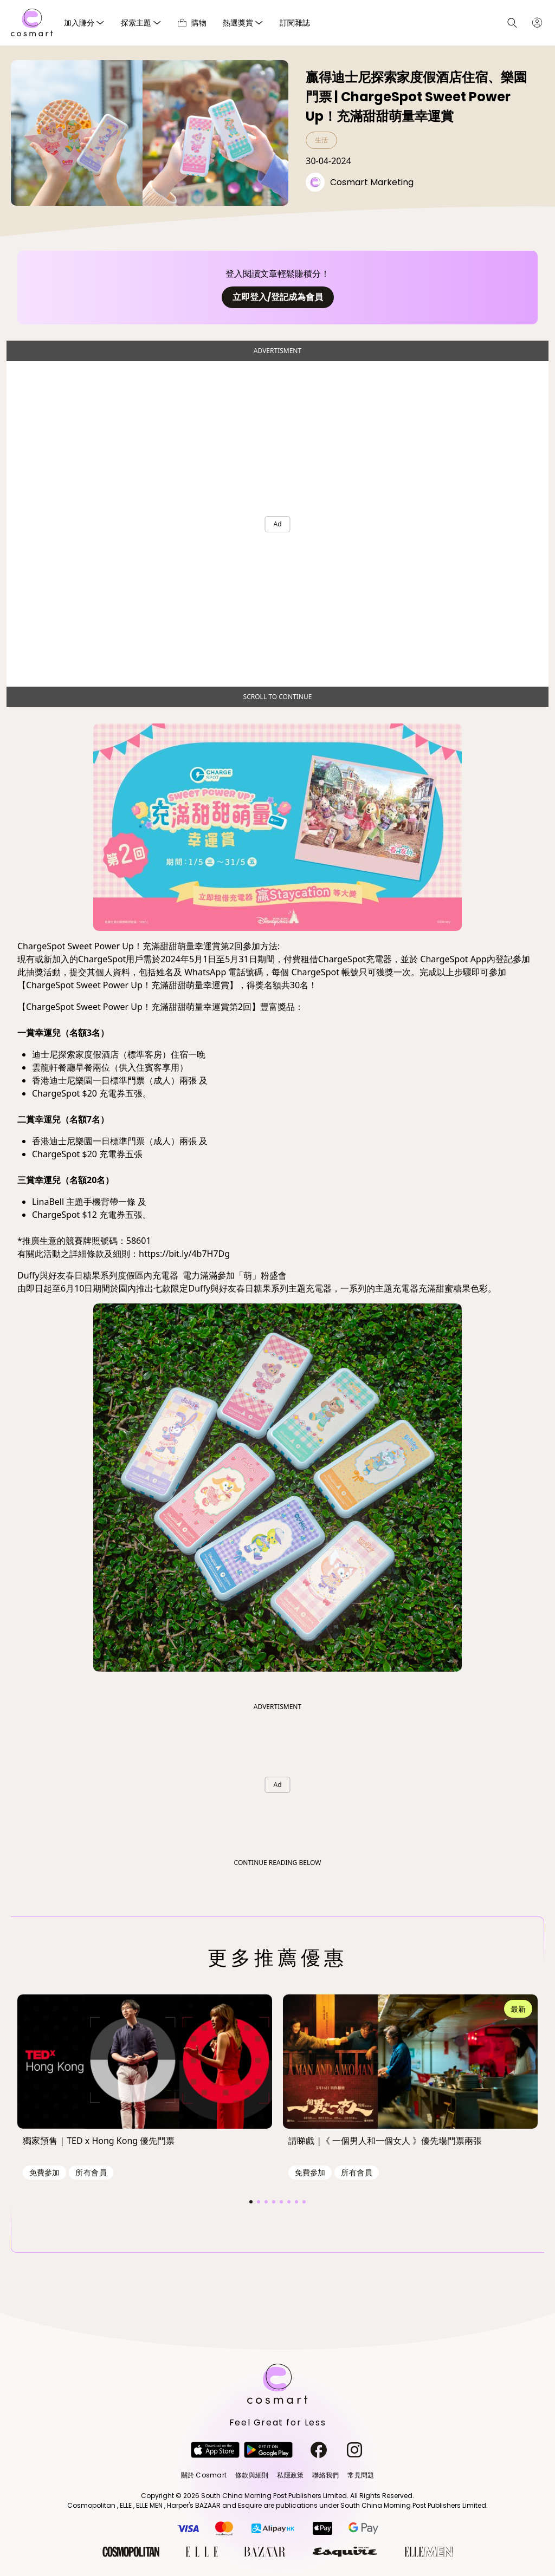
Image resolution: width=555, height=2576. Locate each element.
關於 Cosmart (204, 2475)
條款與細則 (251, 2475)
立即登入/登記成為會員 (278, 297)
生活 (321, 140)
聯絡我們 (325, 2475)
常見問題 (360, 2475)
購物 (192, 22)
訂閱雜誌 (295, 22)
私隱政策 (290, 2475)
